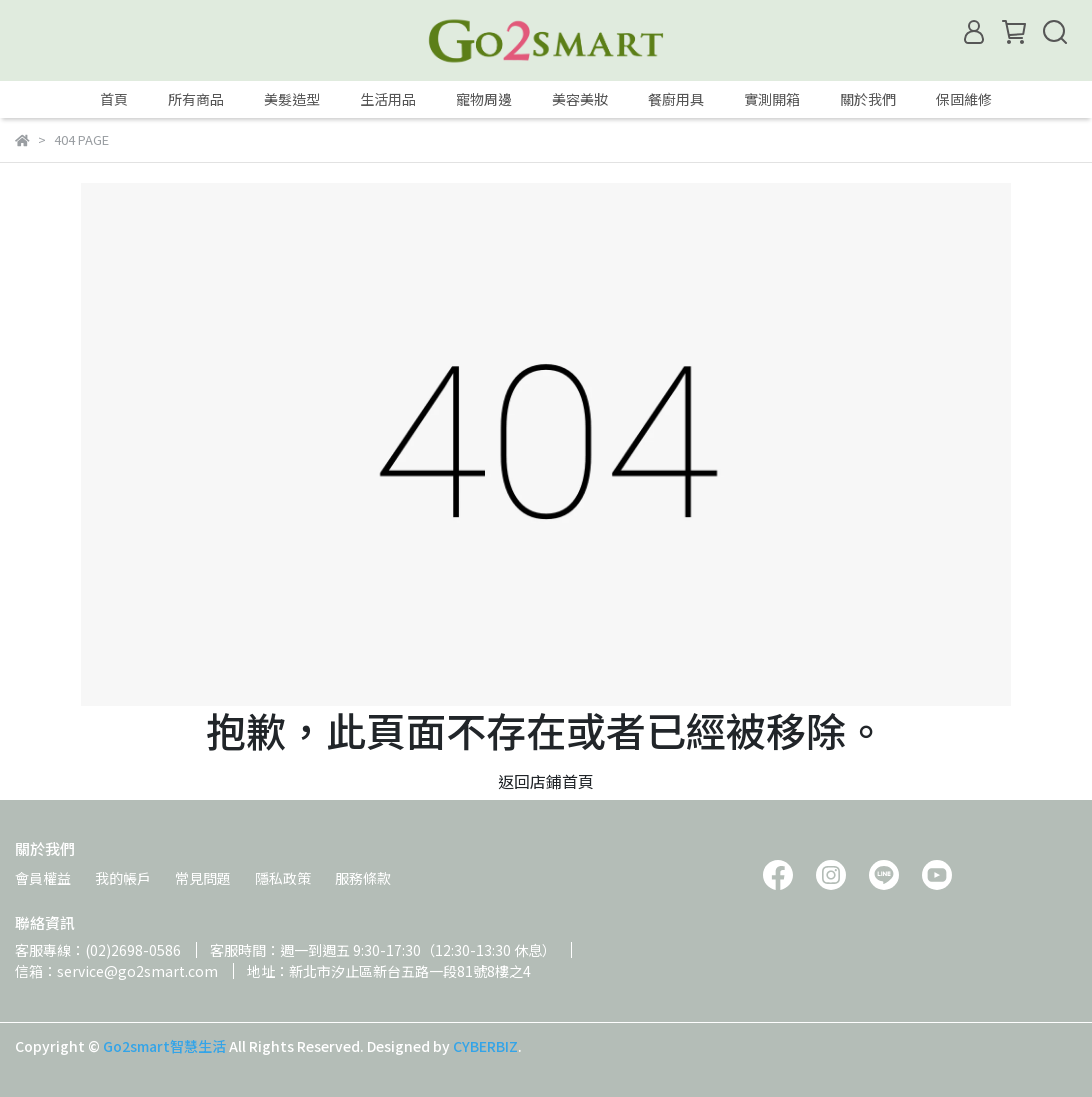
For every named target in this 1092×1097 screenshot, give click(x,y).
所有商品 (196, 99)
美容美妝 (580, 99)
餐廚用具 (676, 99)
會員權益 (43, 878)
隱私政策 (283, 878)
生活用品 (388, 99)
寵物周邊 (484, 99)
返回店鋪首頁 (546, 781)
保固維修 (964, 99)
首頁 (114, 99)
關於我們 (868, 99)
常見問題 (203, 878)
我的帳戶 (123, 878)
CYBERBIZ (485, 1046)
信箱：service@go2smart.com (116, 971)
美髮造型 (292, 99)
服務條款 (363, 878)
